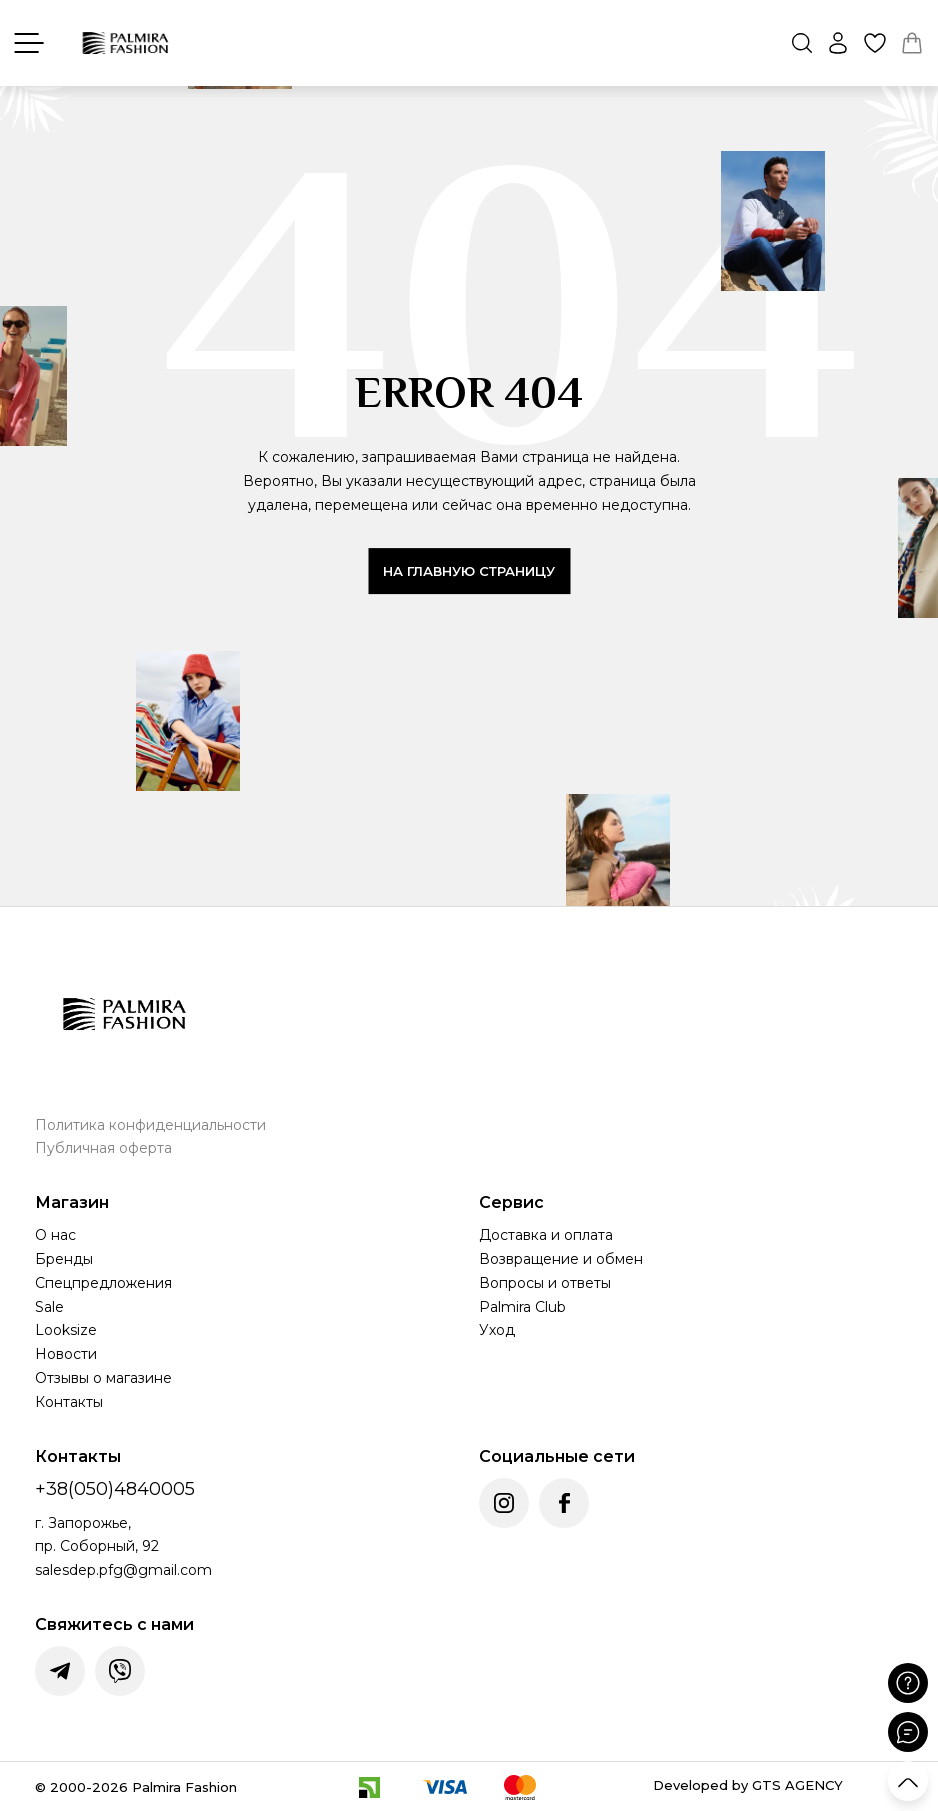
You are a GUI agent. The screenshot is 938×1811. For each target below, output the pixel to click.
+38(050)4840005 (115, 1489)
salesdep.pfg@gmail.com (123, 1570)
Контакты (69, 1402)
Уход (497, 1330)
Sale (49, 1307)
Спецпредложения (103, 1283)
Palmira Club (522, 1307)
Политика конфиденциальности (150, 1125)
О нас (55, 1235)
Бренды (64, 1259)
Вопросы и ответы (545, 1283)
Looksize (66, 1330)
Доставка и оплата (546, 1235)
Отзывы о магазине (103, 1378)
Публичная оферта (103, 1148)
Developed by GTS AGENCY (748, 1785)
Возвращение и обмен (561, 1259)
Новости (66, 1354)
